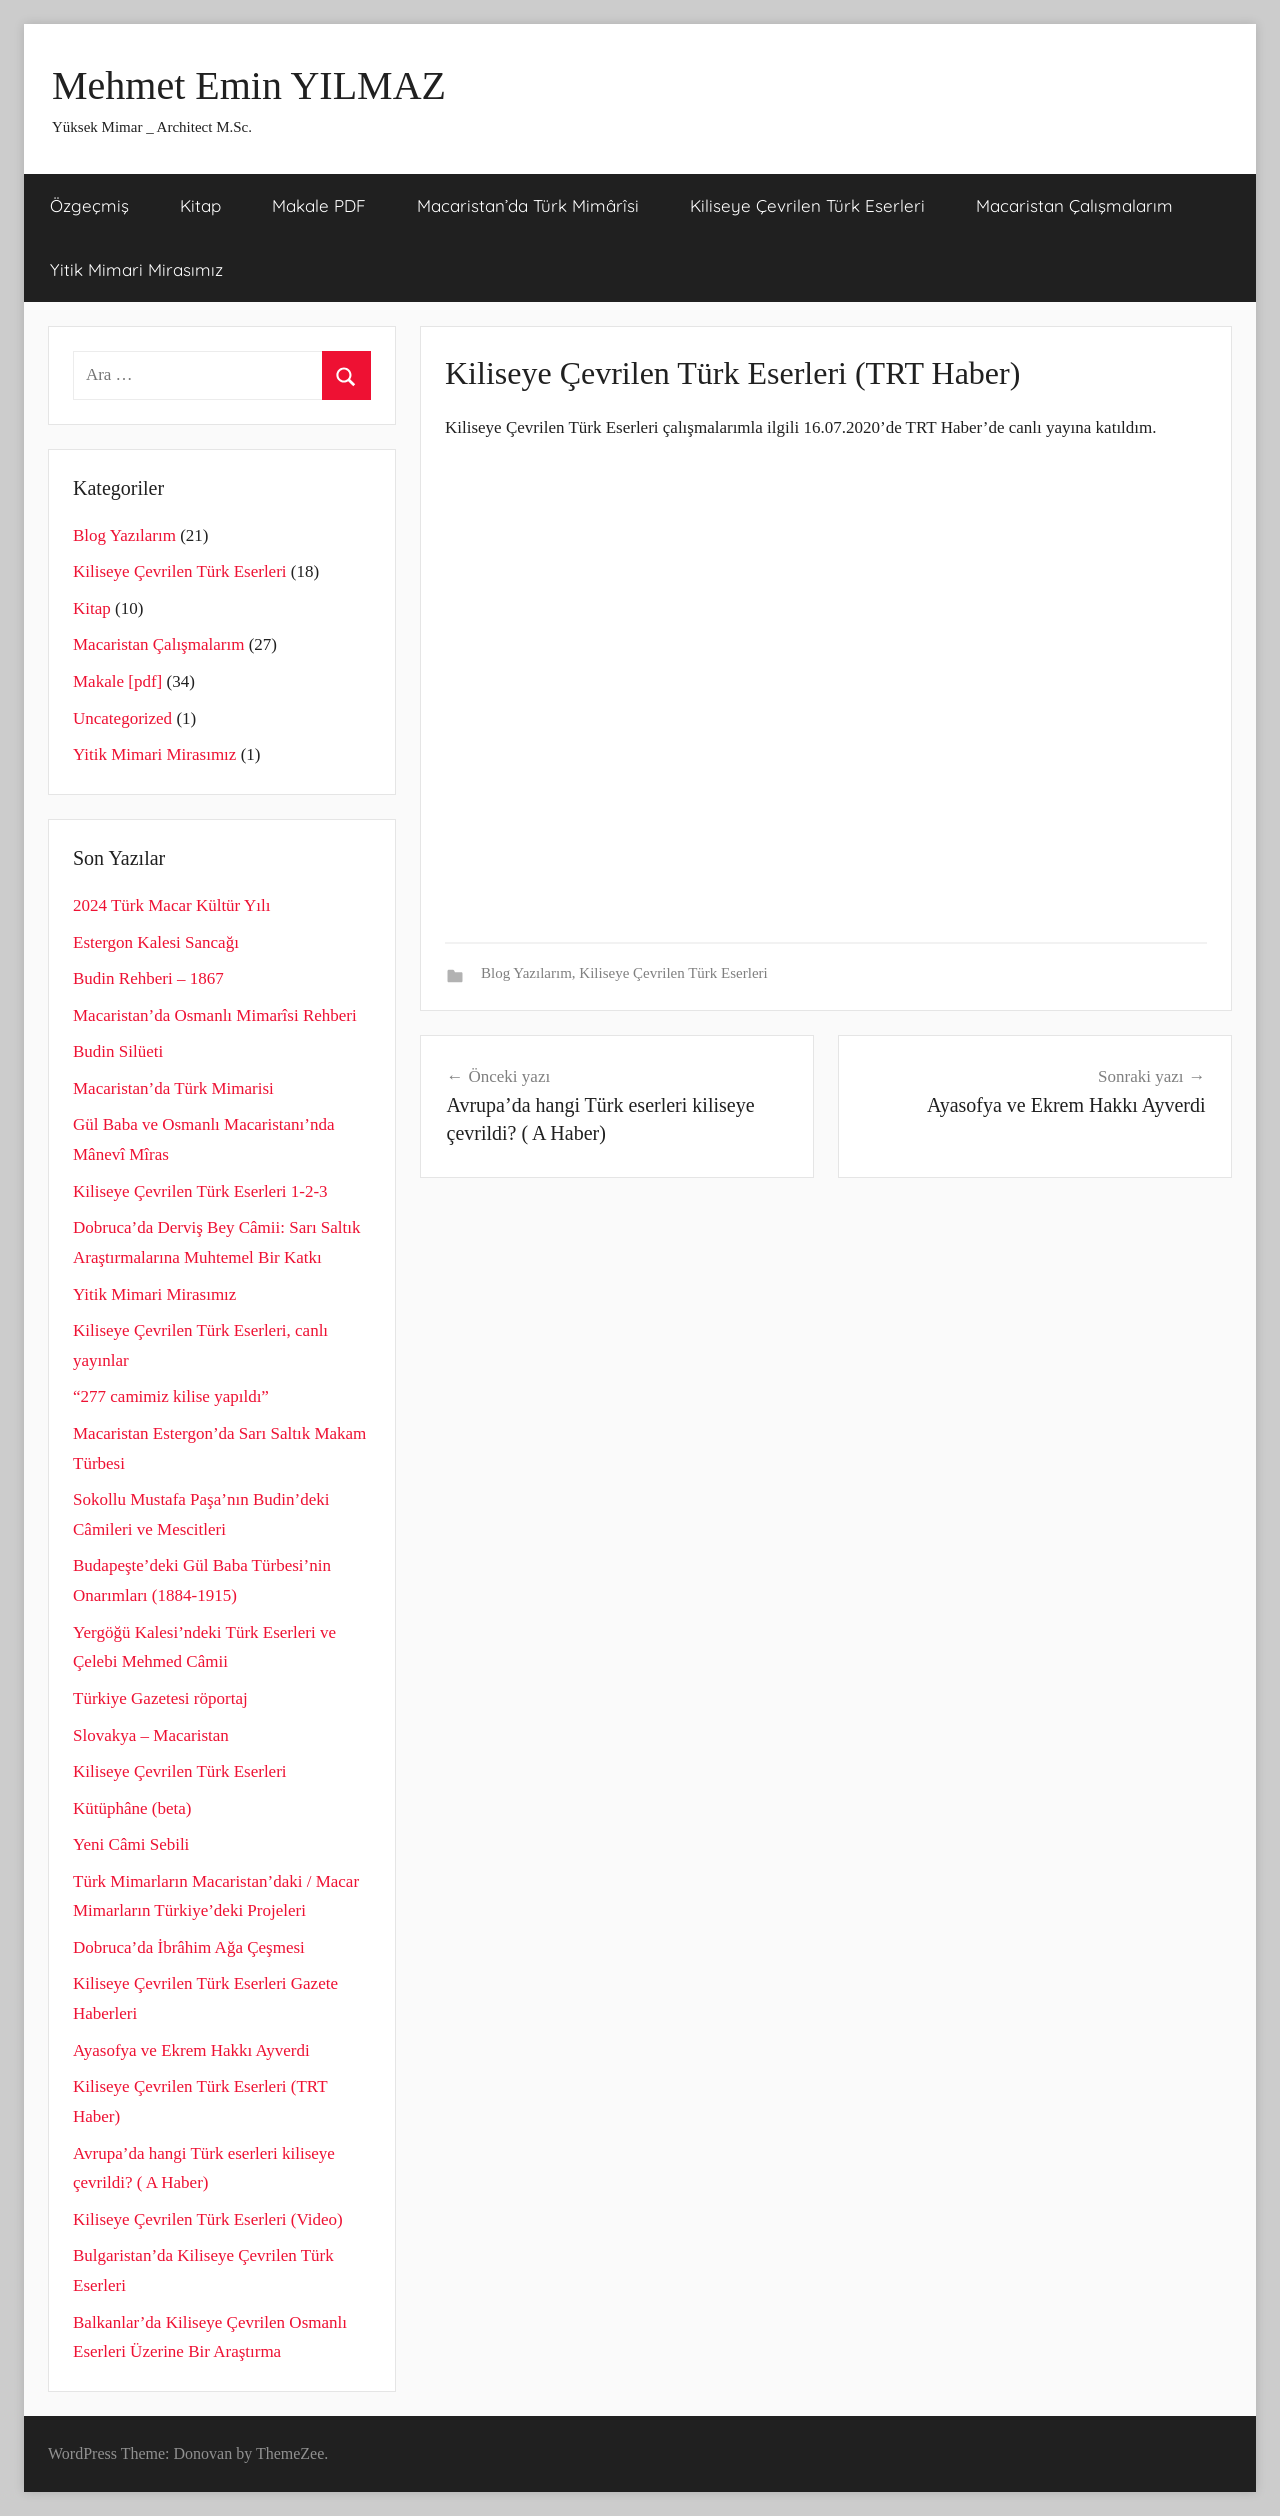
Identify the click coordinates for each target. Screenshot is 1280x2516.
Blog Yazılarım (526, 973)
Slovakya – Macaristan (151, 1735)
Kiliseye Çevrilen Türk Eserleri (807, 205)
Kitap (200, 205)
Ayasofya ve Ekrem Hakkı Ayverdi (191, 2050)
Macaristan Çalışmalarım (1074, 205)
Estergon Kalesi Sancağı (156, 942)
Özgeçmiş (89, 205)
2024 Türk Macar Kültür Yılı (171, 905)
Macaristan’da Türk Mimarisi (173, 1088)
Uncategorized (122, 718)
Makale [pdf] (117, 681)
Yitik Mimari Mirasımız (136, 269)
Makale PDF (319, 205)
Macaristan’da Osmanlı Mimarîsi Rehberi (215, 1015)
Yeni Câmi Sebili (131, 1844)
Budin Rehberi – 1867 (148, 978)
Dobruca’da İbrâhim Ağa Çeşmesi (189, 1947)
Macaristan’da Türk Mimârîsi (528, 205)
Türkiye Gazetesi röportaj (160, 1698)
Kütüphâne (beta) (132, 1808)
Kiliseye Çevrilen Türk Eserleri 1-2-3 (200, 1191)
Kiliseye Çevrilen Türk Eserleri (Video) (208, 2219)
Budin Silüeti (118, 1051)
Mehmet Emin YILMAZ (249, 85)
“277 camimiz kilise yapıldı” (171, 1396)
